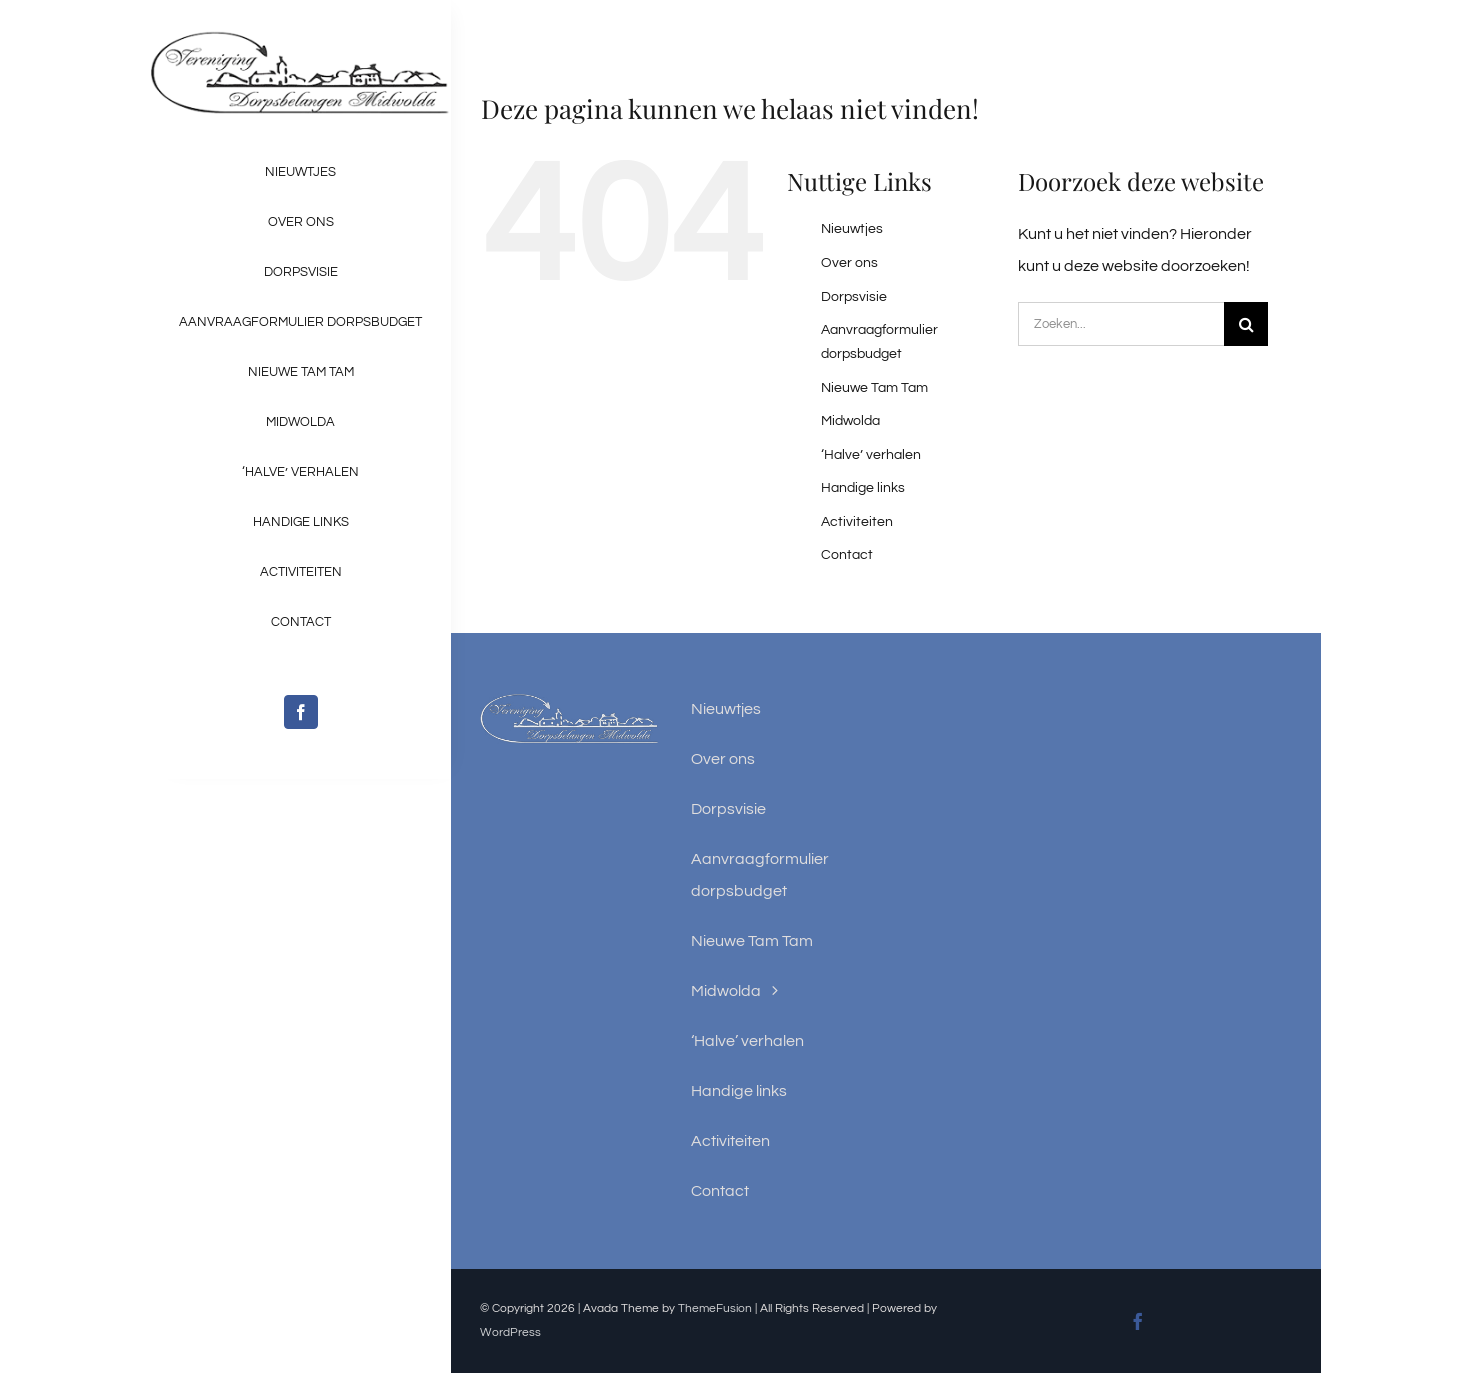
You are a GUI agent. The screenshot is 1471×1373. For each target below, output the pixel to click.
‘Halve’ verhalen (871, 455)
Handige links (863, 488)
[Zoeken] (1246, 324)
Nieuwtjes (852, 229)
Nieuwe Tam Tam (874, 388)
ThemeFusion (715, 1308)
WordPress (510, 1332)
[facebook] (301, 712)
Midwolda (850, 421)
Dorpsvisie (854, 297)
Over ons (849, 263)
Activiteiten (857, 522)
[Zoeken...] (1121, 324)
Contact (847, 555)
